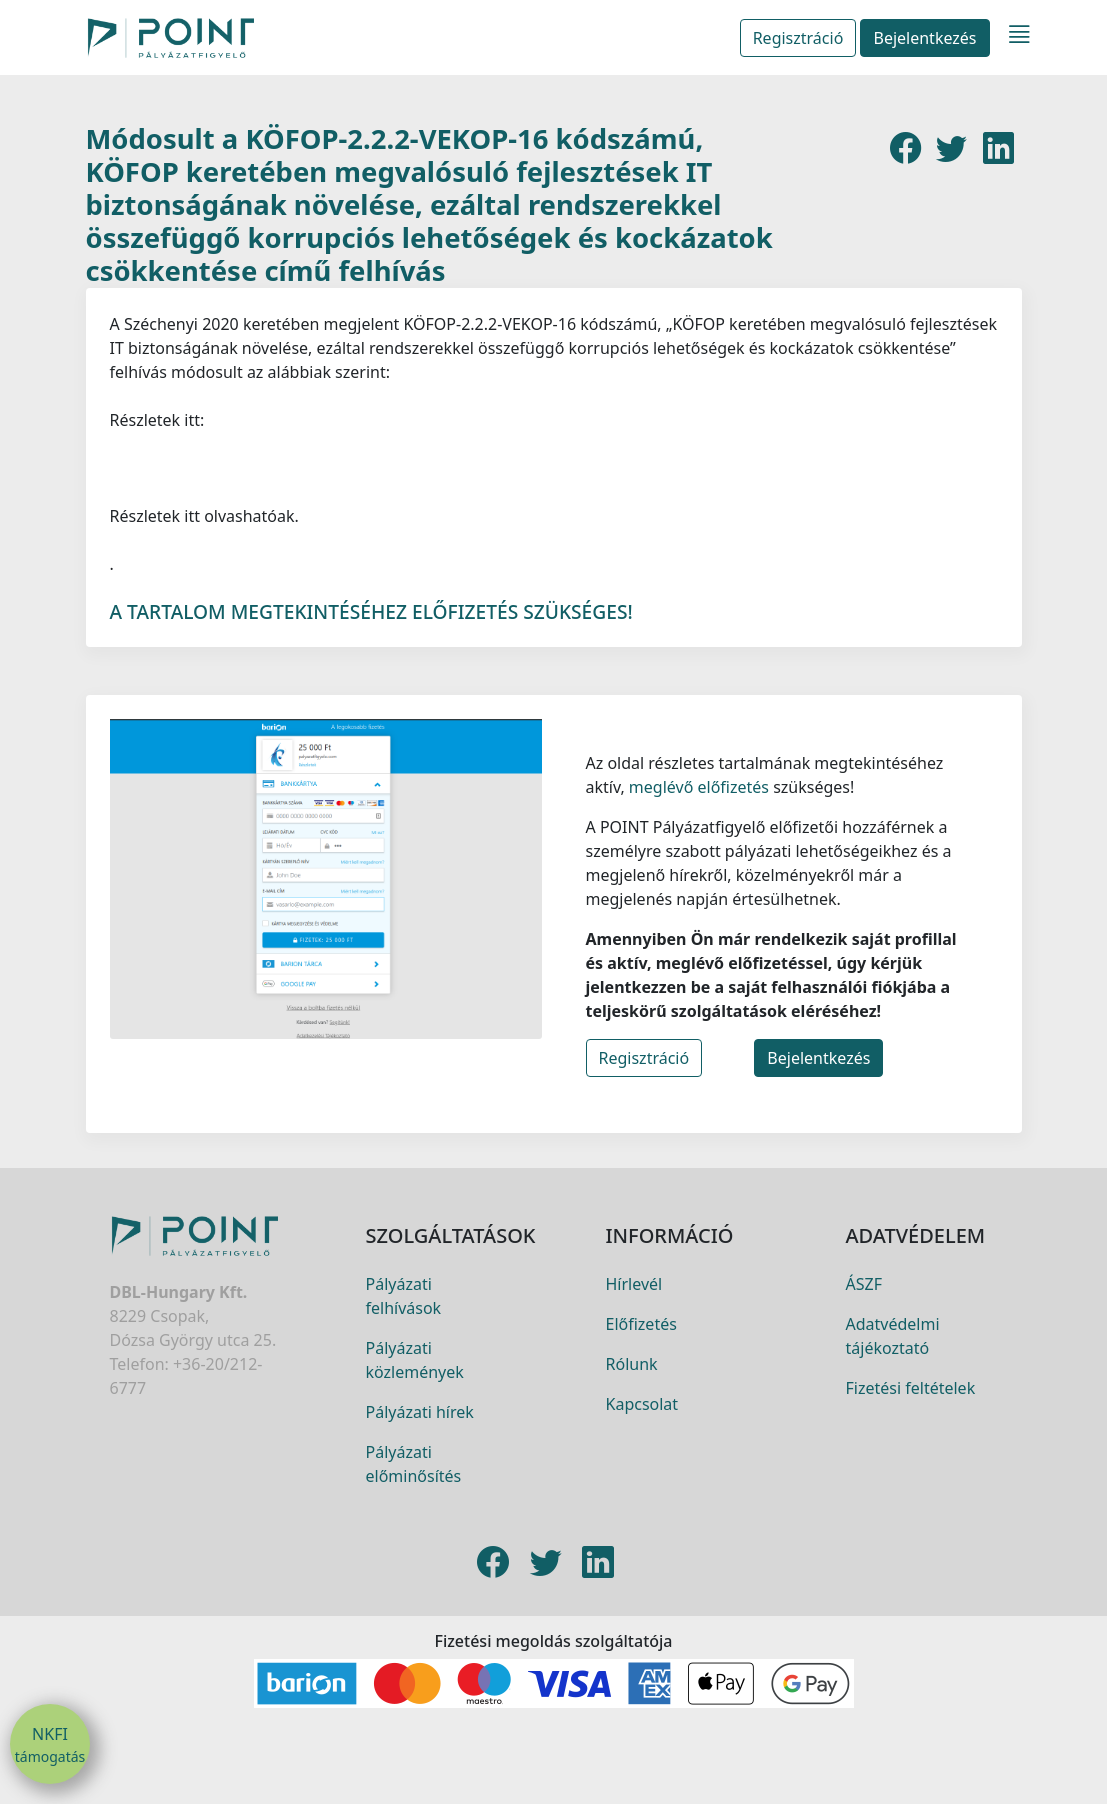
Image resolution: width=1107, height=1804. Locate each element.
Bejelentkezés (924, 38)
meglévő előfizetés (697, 837)
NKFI (50, 1745)
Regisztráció (798, 38)
